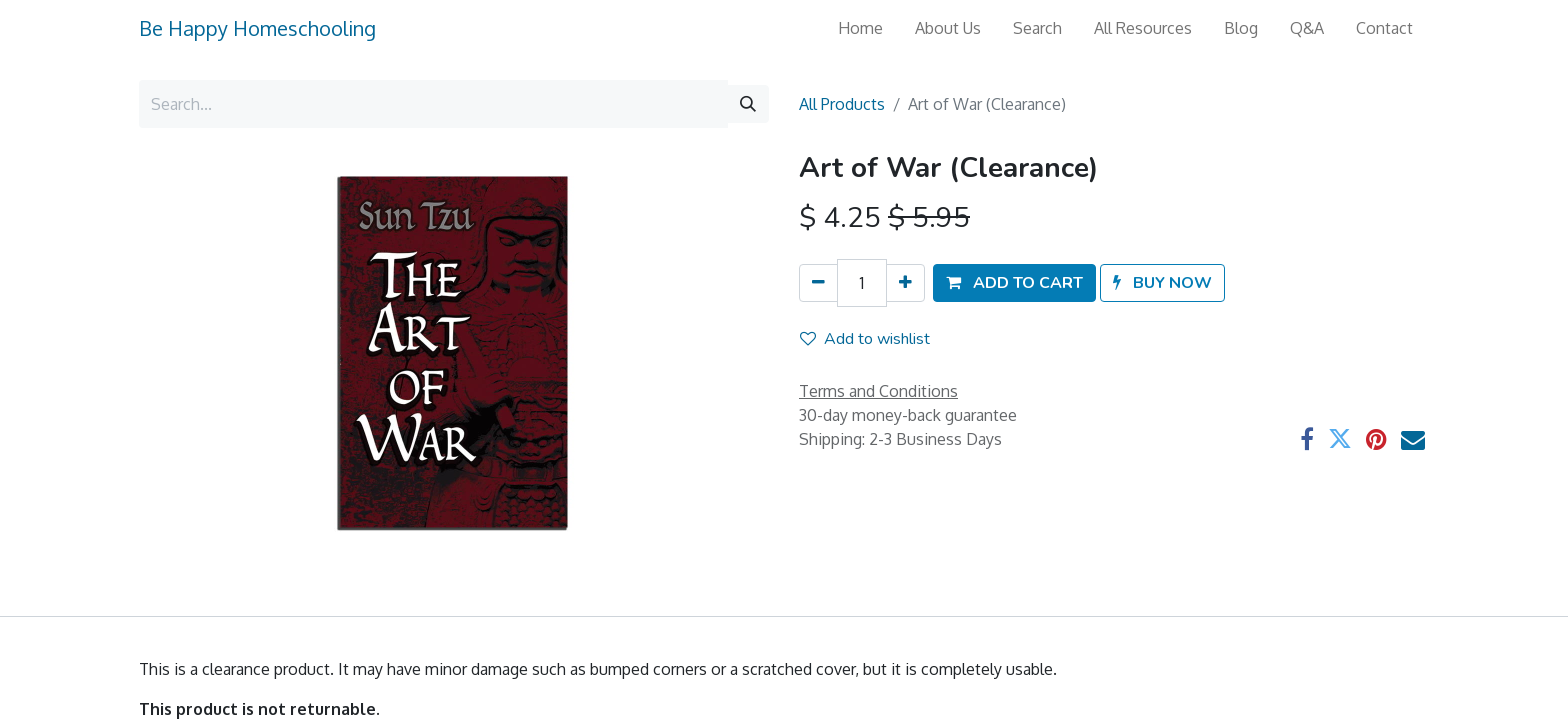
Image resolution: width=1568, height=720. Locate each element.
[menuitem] (860, 28)
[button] (1014, 283)
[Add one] (905, 283)
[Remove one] (818, 283)
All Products (842, 104)
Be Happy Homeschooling (257, 28)
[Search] (748, 104)
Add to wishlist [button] (865, 339)
